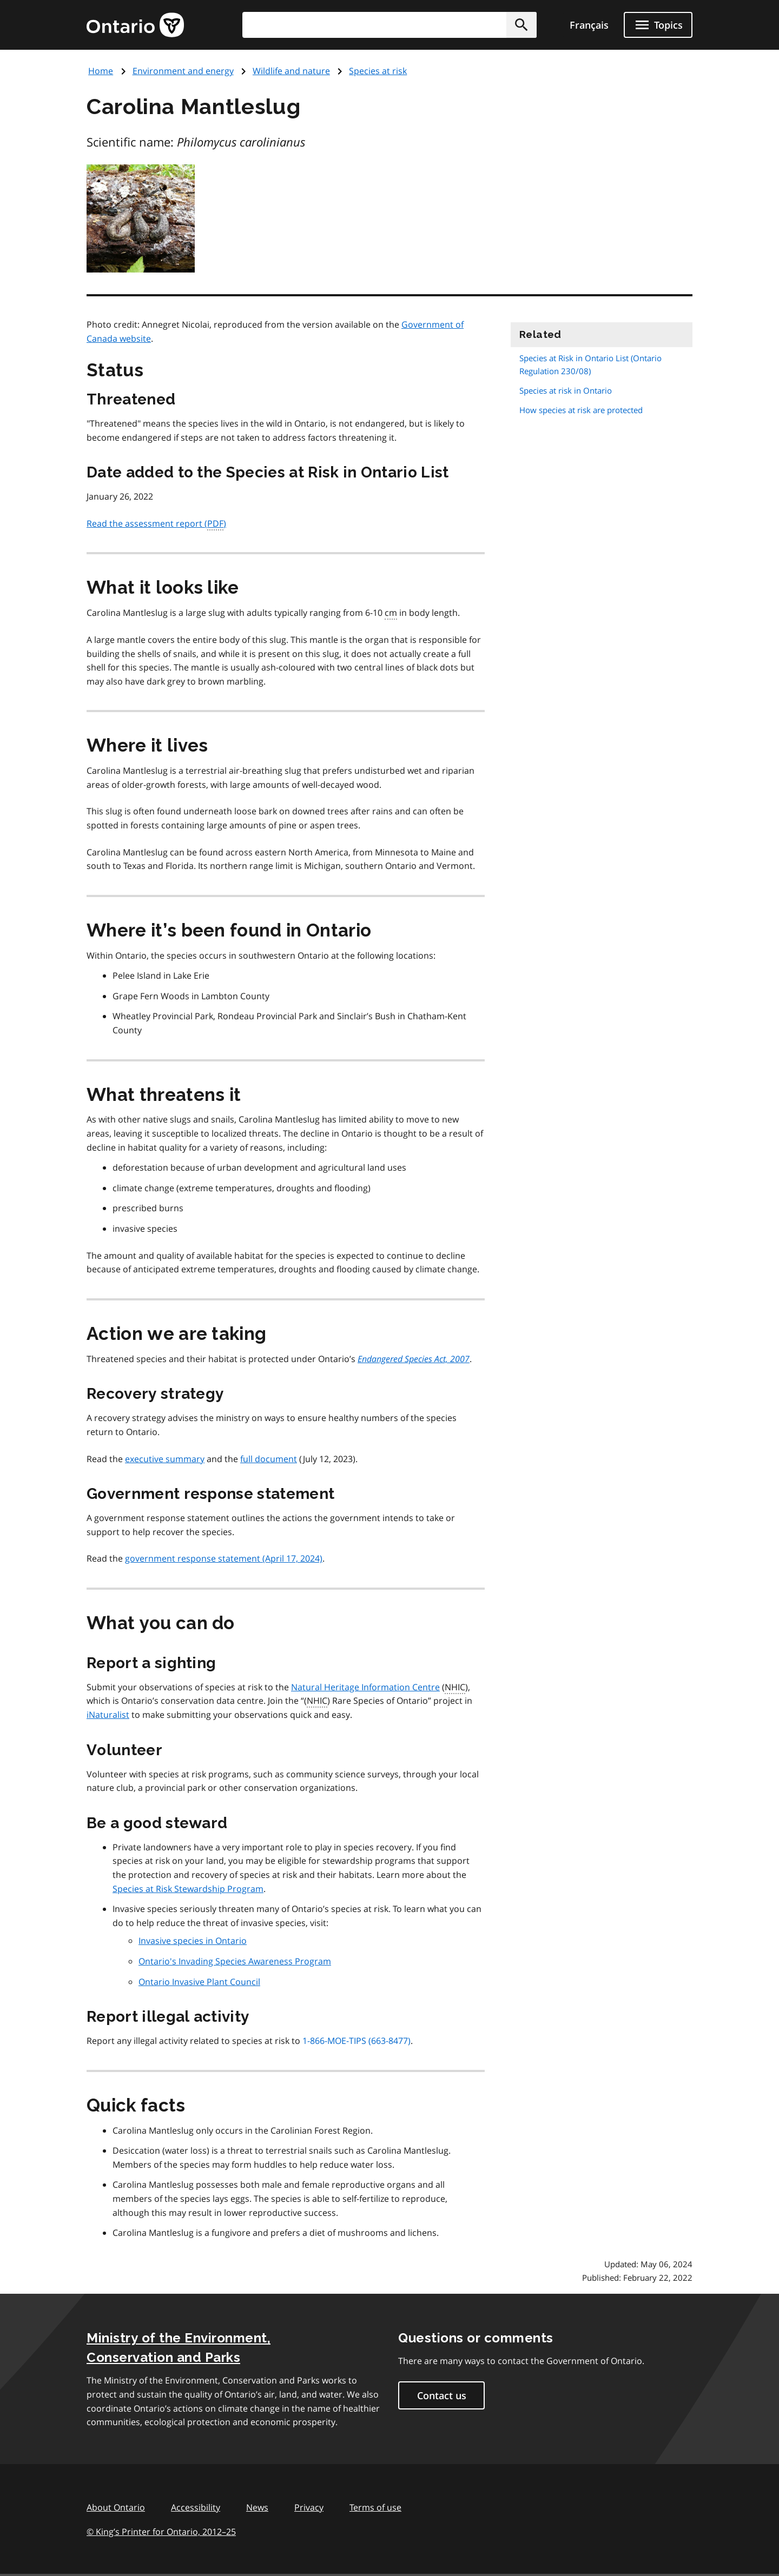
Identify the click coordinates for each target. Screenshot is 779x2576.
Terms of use (375, 2507)
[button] (521, 25)
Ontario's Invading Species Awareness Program (234, 1961)
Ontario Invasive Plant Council (199, 1982)
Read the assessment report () (156, 523)
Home (100, 71)
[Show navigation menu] (658, 25)
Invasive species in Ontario (192, 1941)
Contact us (441, 2395)
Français (589, 24)
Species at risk (378, 71)
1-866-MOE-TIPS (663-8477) (356, 2041)
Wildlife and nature (291, 71)
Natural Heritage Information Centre (365, 1687)
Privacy (309, 2507)
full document (268, 1459)
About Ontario (116, 2507)
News (257, 2507)
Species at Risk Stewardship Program (188, 1889)
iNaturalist (108, 1715)
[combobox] (389, 25)
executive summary (164, 1459)
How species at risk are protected (581, 409)
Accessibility (195, 2507)
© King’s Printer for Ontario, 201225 (161, 2531)
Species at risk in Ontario (565, 390)
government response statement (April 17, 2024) (223, 1558)
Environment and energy (183, 71)
